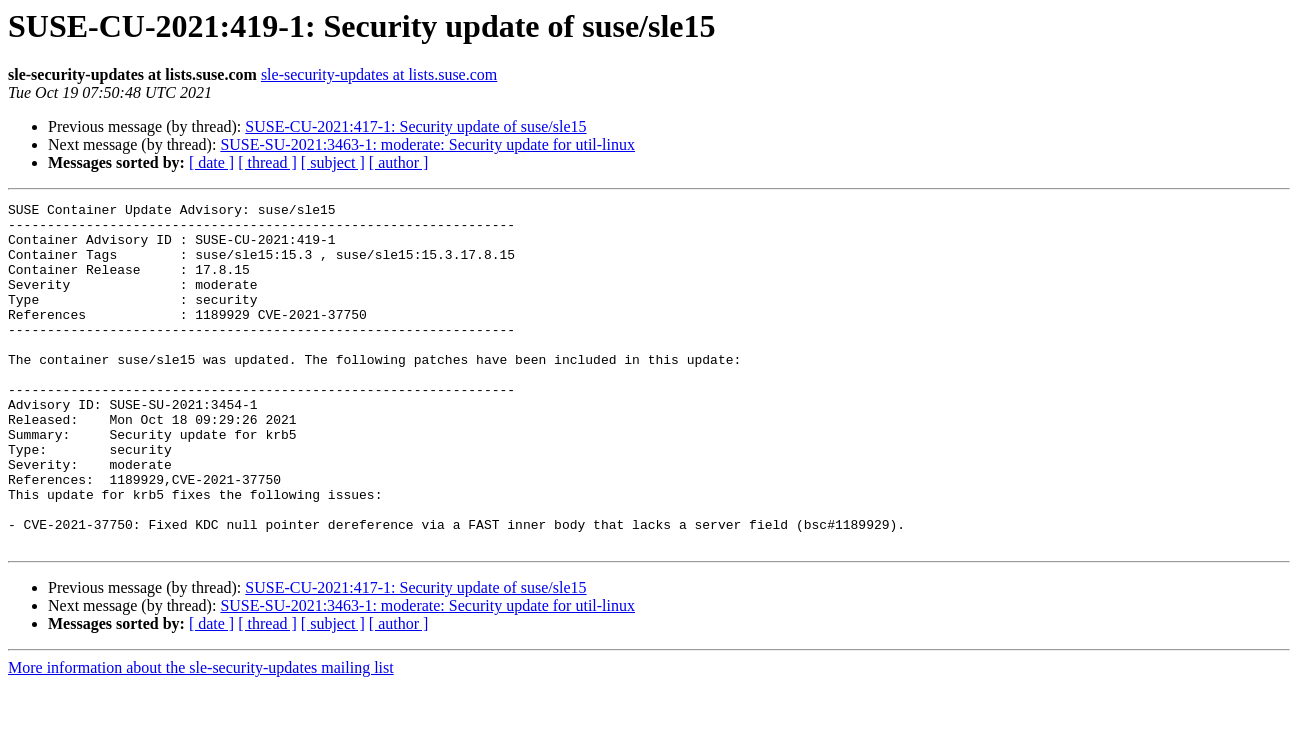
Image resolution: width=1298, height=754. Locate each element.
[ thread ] (267, 162)
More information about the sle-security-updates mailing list (201, 736)
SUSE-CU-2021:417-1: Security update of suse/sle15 (415, 126)
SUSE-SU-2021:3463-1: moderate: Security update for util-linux (427, 144)
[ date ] (211, 162)
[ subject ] (333, 162)
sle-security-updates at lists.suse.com (379, 74)
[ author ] (399, 162)
